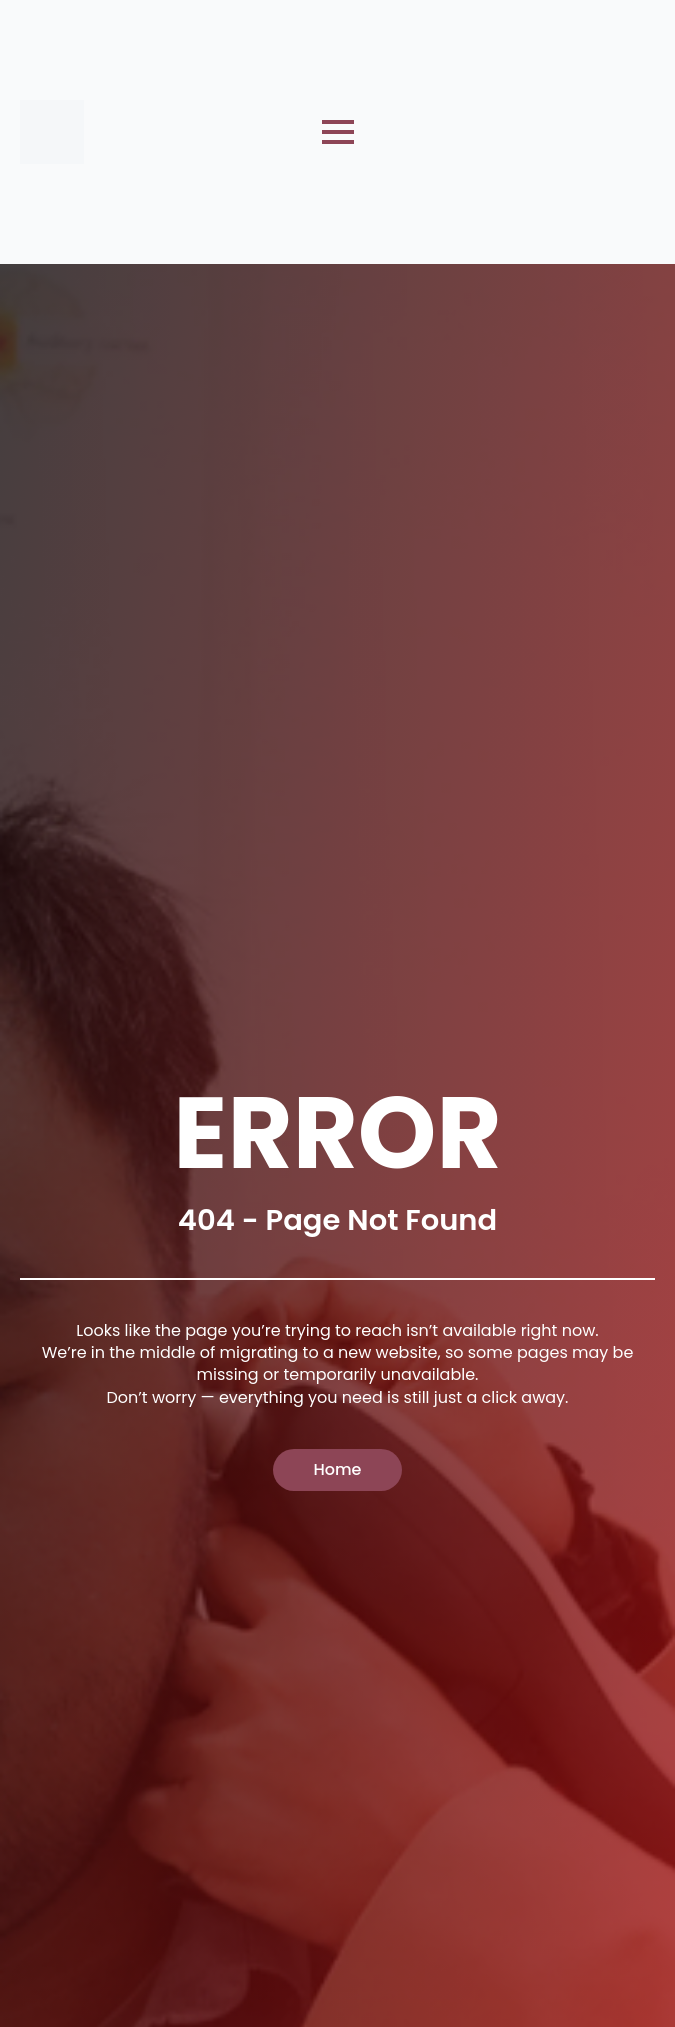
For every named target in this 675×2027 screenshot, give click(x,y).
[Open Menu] (338, 132)
